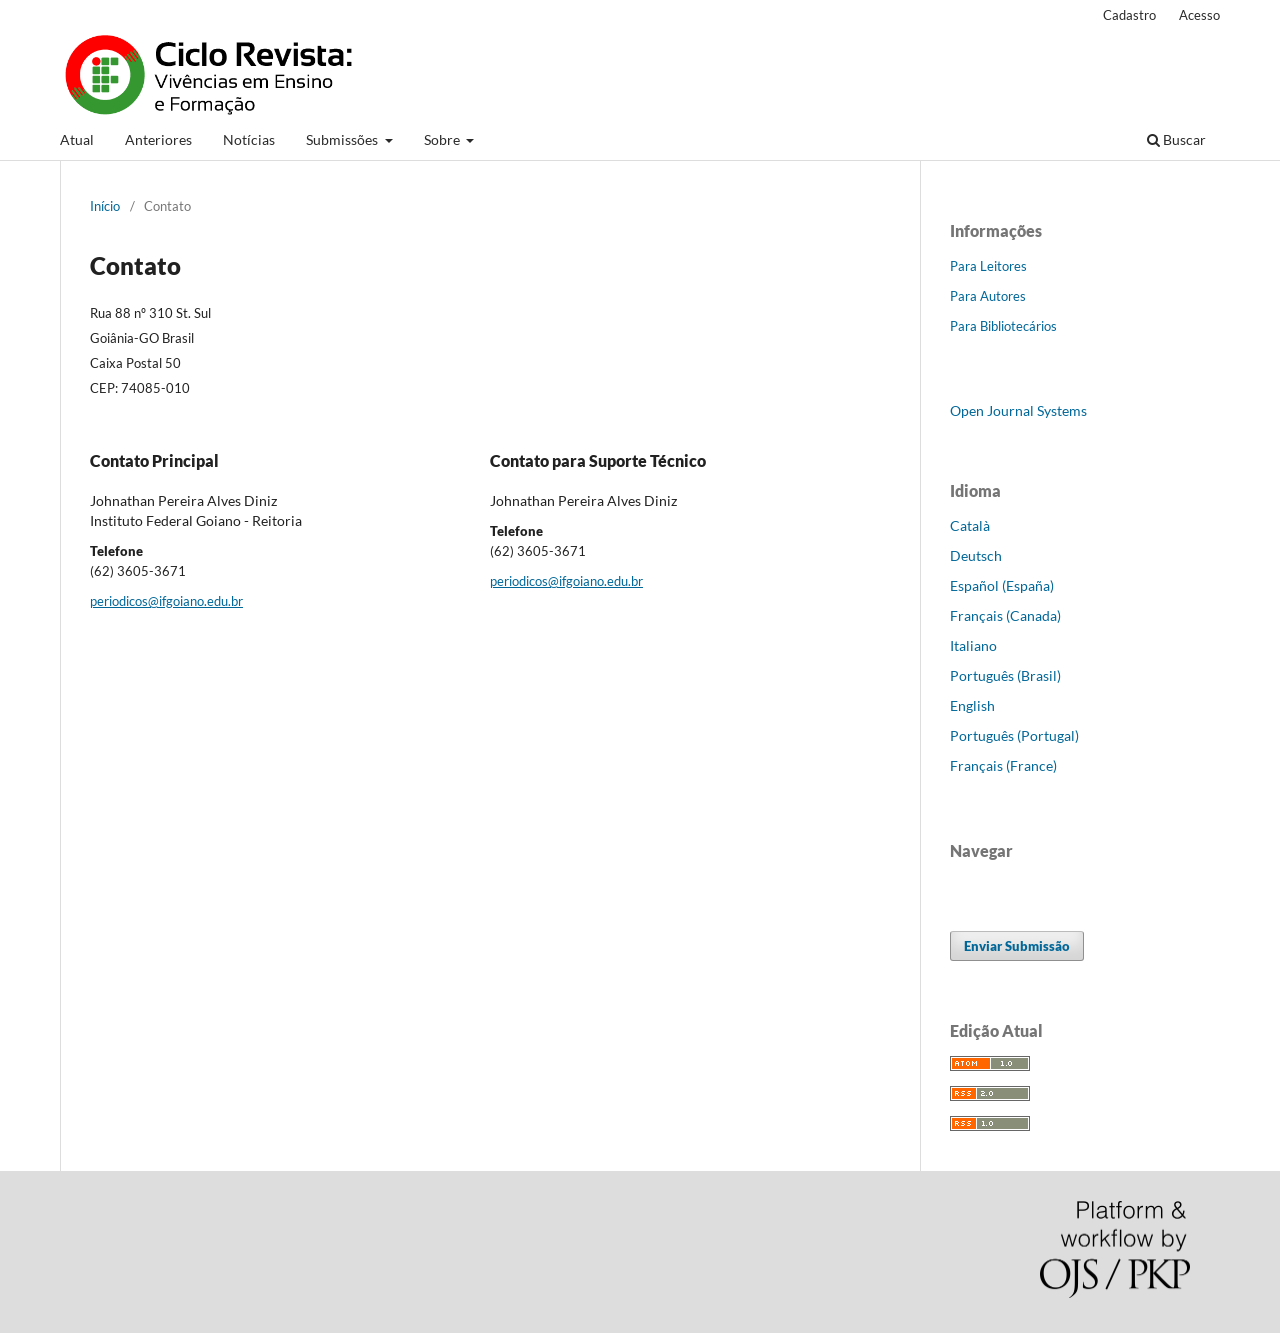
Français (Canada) (1005, 615)
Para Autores (988, 296)
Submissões (343, 139)
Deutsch (976, 555)
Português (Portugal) (1014, 735)
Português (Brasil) (1005, 675)
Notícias (249, 139)
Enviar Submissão (1017, 946)
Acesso (1199, 15)
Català (970, 525)
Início (105, 206)
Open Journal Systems (1018, 410)
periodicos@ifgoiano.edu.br (166, 601)
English (972, 705)
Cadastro (1129, 15)
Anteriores (158, 139)
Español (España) (1002, 585)
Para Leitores (988, 266)
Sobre (443, 139)
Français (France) (1003, 765)
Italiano (973, 645)
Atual (77, 139)
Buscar (1176, 139)
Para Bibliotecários (1003, 326)
